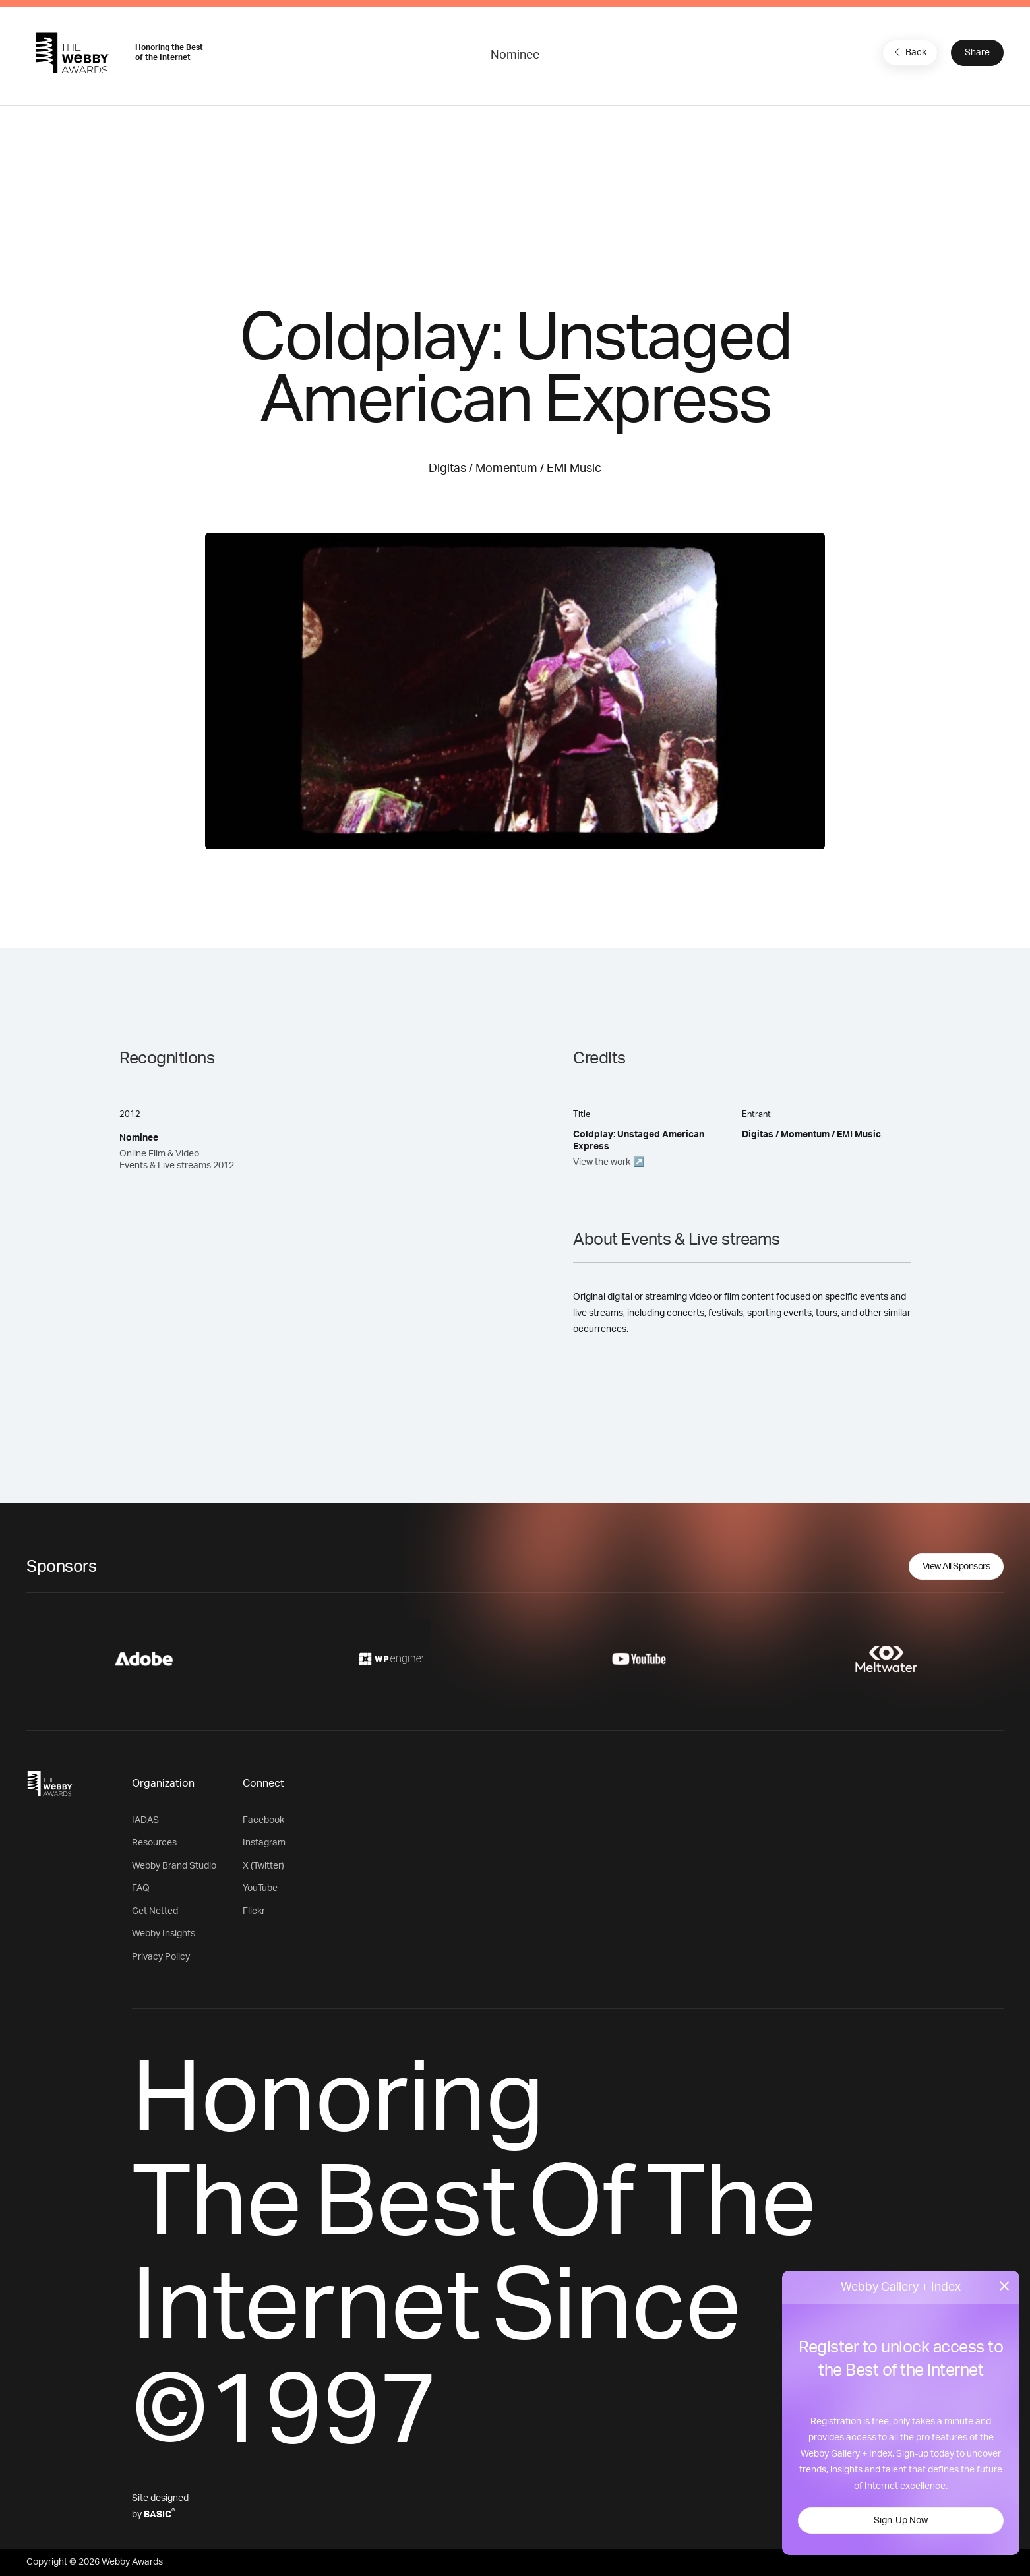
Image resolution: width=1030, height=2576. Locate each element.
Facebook (263, 1820)
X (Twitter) (263, 1866)
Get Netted (155, 1911)
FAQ (141, 1888)
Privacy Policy (161, 1957)
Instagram (264, 1842)
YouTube (260, 1888)
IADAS (145, 1820)
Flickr (254, 1911)
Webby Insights (163, 1933)
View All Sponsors (956, 1566)
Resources (154, 1842)
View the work (601, 1162)
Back (908, 52)
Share (977, 52)
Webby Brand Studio (174, 1866)
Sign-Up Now (901, 2520)
